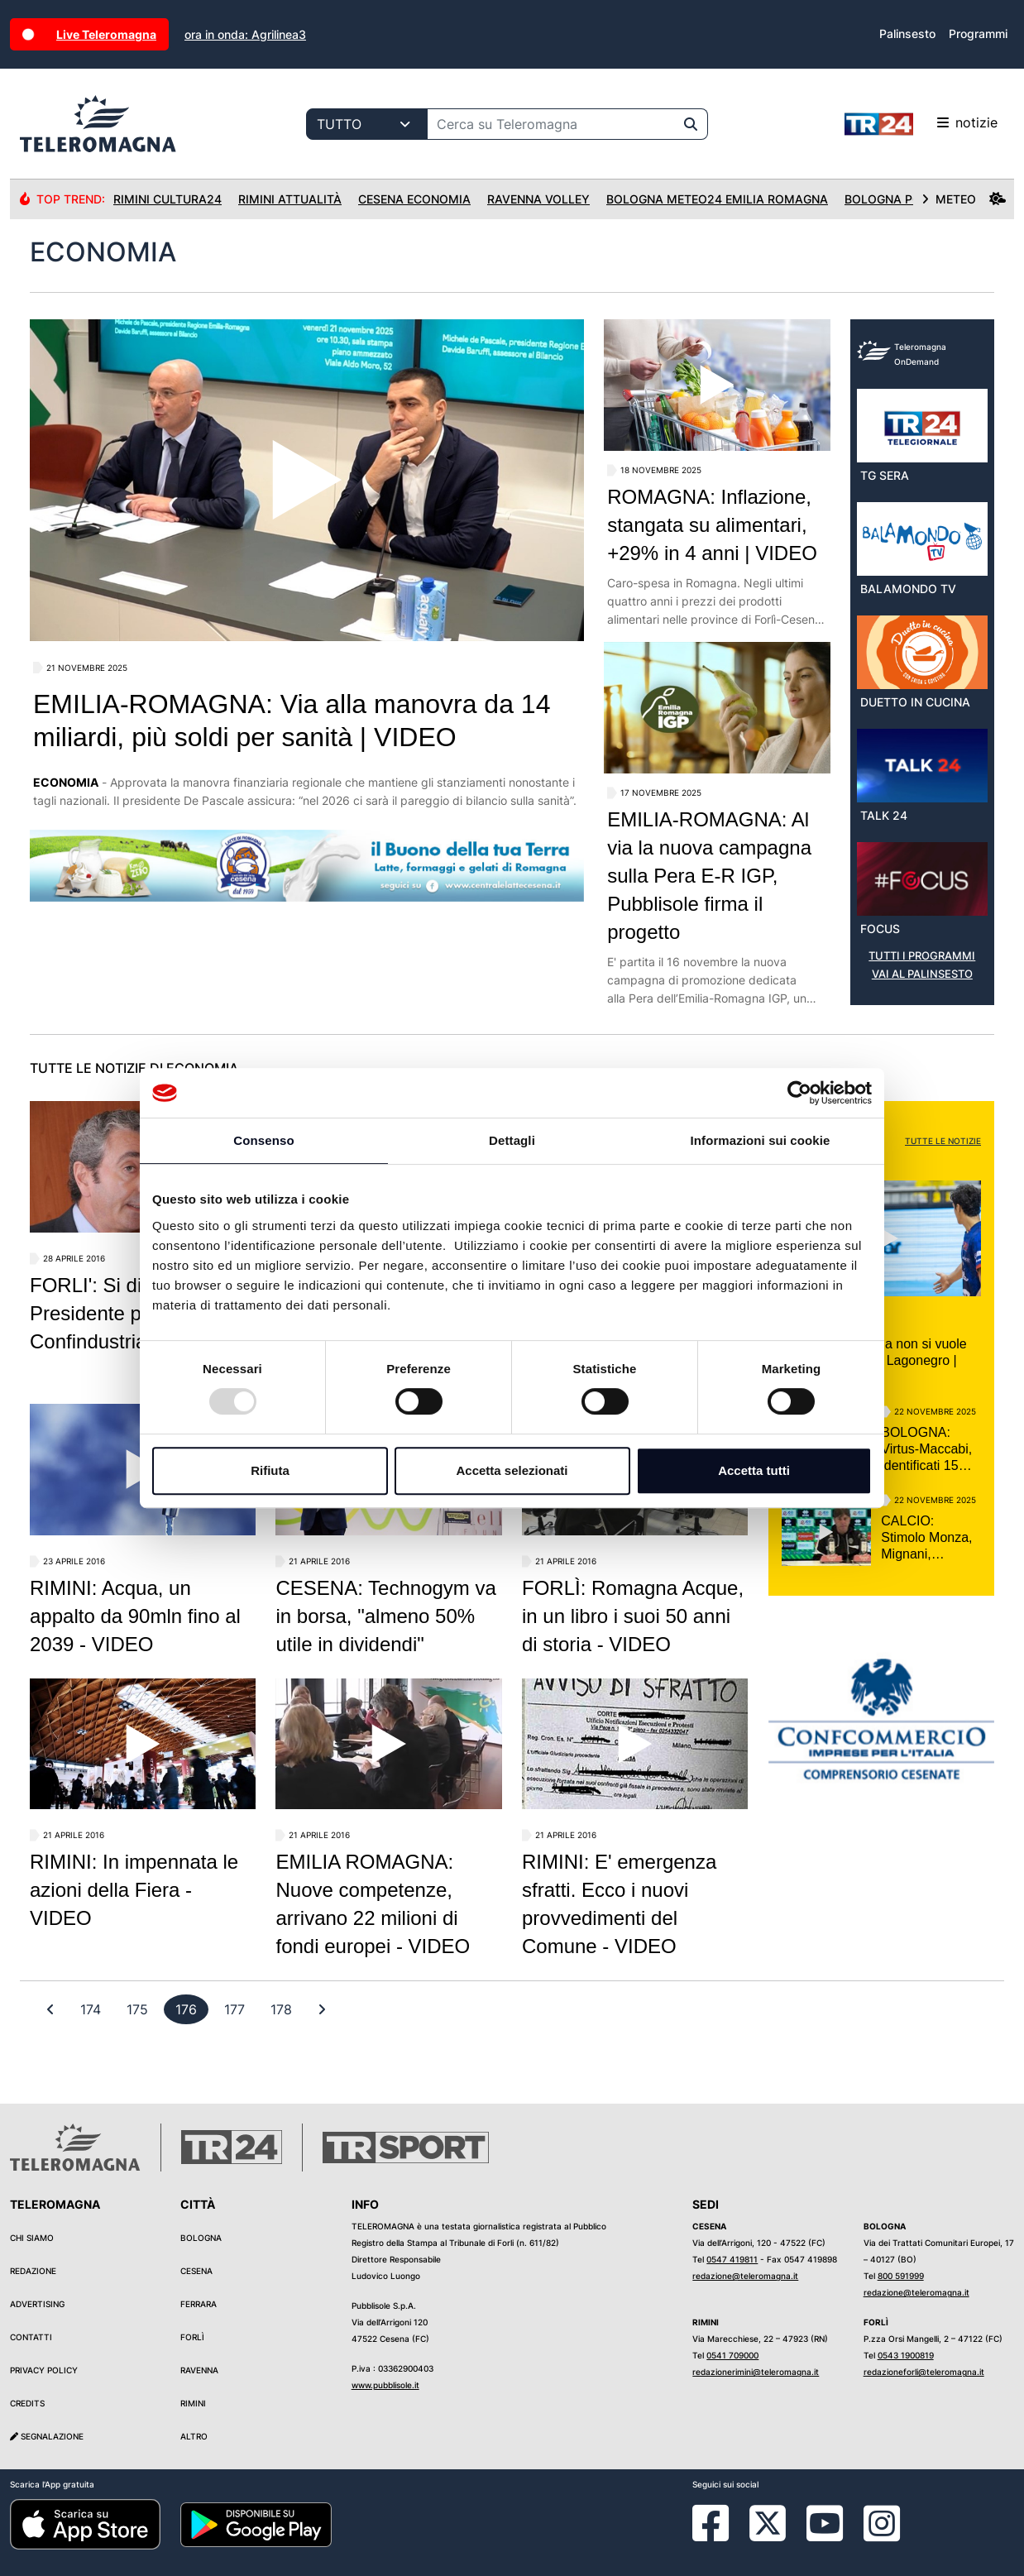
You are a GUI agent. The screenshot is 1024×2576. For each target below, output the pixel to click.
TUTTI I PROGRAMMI (921, 956)
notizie (921, 124)
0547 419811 (732, 2259)
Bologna (201, 2238)
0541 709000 (732, 2355)
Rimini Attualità (290, 199)
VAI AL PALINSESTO (922, 974)
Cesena (196, 2271)
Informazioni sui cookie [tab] (760, 1140)
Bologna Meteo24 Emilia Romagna (717, 199)
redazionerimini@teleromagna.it (755, 2372)
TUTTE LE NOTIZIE (943, 1141)
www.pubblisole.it (385, 2385)
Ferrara (198, 2304)
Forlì (192, 2337)
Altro (194, 2436)
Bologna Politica (902, 199)
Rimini (193, 2403)
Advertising (37, 2304)
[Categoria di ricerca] (367, 124)
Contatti (31, 2337)
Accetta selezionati (511, 1470)
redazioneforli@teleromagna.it (924, 2372)
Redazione (33, 2271)
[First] (50, 2009)
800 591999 (901, 2276)
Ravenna (199, 2370)
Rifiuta (270, 1470)
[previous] (90, 2009)
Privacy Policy (44, 2370)
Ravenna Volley (538, 199)
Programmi (978, 33)
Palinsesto (907, 33)
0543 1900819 (906, 2355)
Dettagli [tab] (512, 1140)
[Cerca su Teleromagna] (551, 124)
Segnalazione (47, 2436)
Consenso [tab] (263, 1140)
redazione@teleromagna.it (745, 2276)
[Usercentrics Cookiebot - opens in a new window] (799, 1092)
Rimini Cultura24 (167, 199)
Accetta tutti (754, 1470)
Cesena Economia (414, 199)
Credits (27, 2403)
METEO (963, 199)
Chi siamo (32, 2238)
